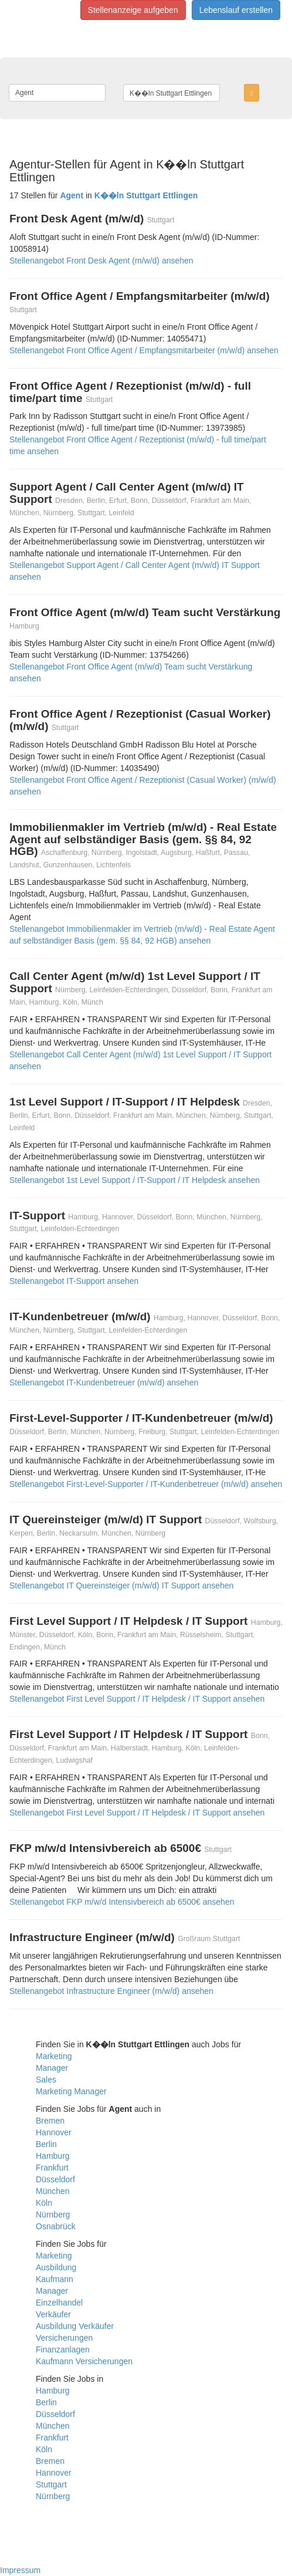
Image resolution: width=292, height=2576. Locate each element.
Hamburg (53, 2156)
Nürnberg (53, 2214)
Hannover (54, 2132)
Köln (44, 2202)
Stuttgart (51, 2484)
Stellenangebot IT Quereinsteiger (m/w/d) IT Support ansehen (121, 1585)
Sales (46, 2079)
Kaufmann (54, 2279)
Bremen (50, 2120)
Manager (52, 2068)
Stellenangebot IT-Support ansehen (73, 1281)
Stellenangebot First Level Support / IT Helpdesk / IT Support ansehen (136, 1698)
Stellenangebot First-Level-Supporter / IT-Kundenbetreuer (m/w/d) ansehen (145, 1484)
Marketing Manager (71, 2091)
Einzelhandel (59, 2302)
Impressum (20, 2570)
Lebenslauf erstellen (236, 10)
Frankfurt (52, 2167)
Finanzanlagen (63, 2349)
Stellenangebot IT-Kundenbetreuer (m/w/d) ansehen (103, 1382)
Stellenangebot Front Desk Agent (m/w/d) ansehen (101, 260)
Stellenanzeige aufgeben (133, 10)
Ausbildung (56, 2267)
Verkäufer (53, 2314)
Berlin (46, 2144)
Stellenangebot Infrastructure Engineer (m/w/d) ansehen (111, 1991)
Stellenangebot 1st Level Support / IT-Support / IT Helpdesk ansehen (134, 1180)
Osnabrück (56, 2226)
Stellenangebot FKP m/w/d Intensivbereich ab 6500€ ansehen (121, 1901)
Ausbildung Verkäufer (75, 2326)
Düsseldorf (55, 2179)
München (53, 2191)
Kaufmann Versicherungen (84, 2361)
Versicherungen (64, 2337)
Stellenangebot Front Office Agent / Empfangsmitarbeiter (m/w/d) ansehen (144, 350)
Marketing (54, 2056)
